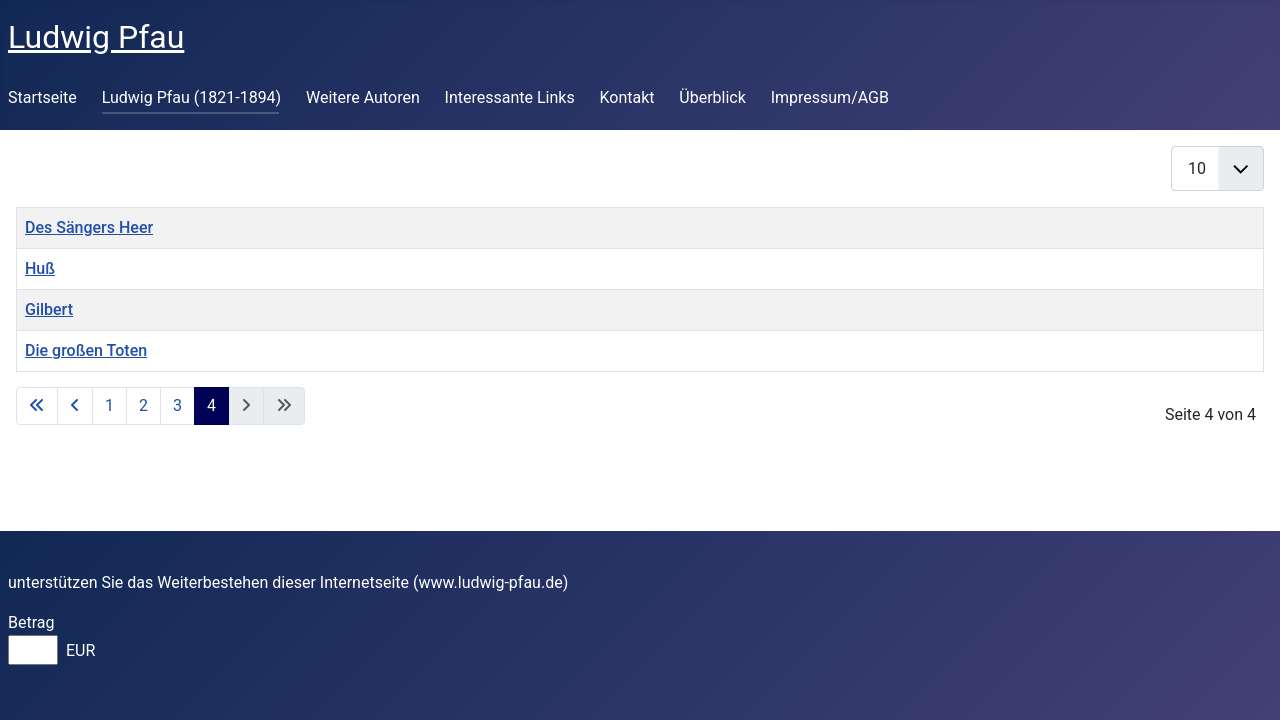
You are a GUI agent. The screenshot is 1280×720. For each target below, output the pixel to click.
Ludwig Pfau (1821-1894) (192, 97)
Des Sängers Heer (89, 227)
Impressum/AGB (830, 97)
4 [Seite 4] (211, 405)
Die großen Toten (86, 350)
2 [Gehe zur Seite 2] (143, 405)
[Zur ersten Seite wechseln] (37, 406)
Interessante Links (510, 97)
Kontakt (626, 97)
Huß (40, 268)
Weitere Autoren (363, 97)
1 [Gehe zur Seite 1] (109, 405)
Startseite (42, 97)
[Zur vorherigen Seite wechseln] (75, 406)
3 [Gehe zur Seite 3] (177, 405)
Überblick (712, 97)
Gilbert (49, 309)
